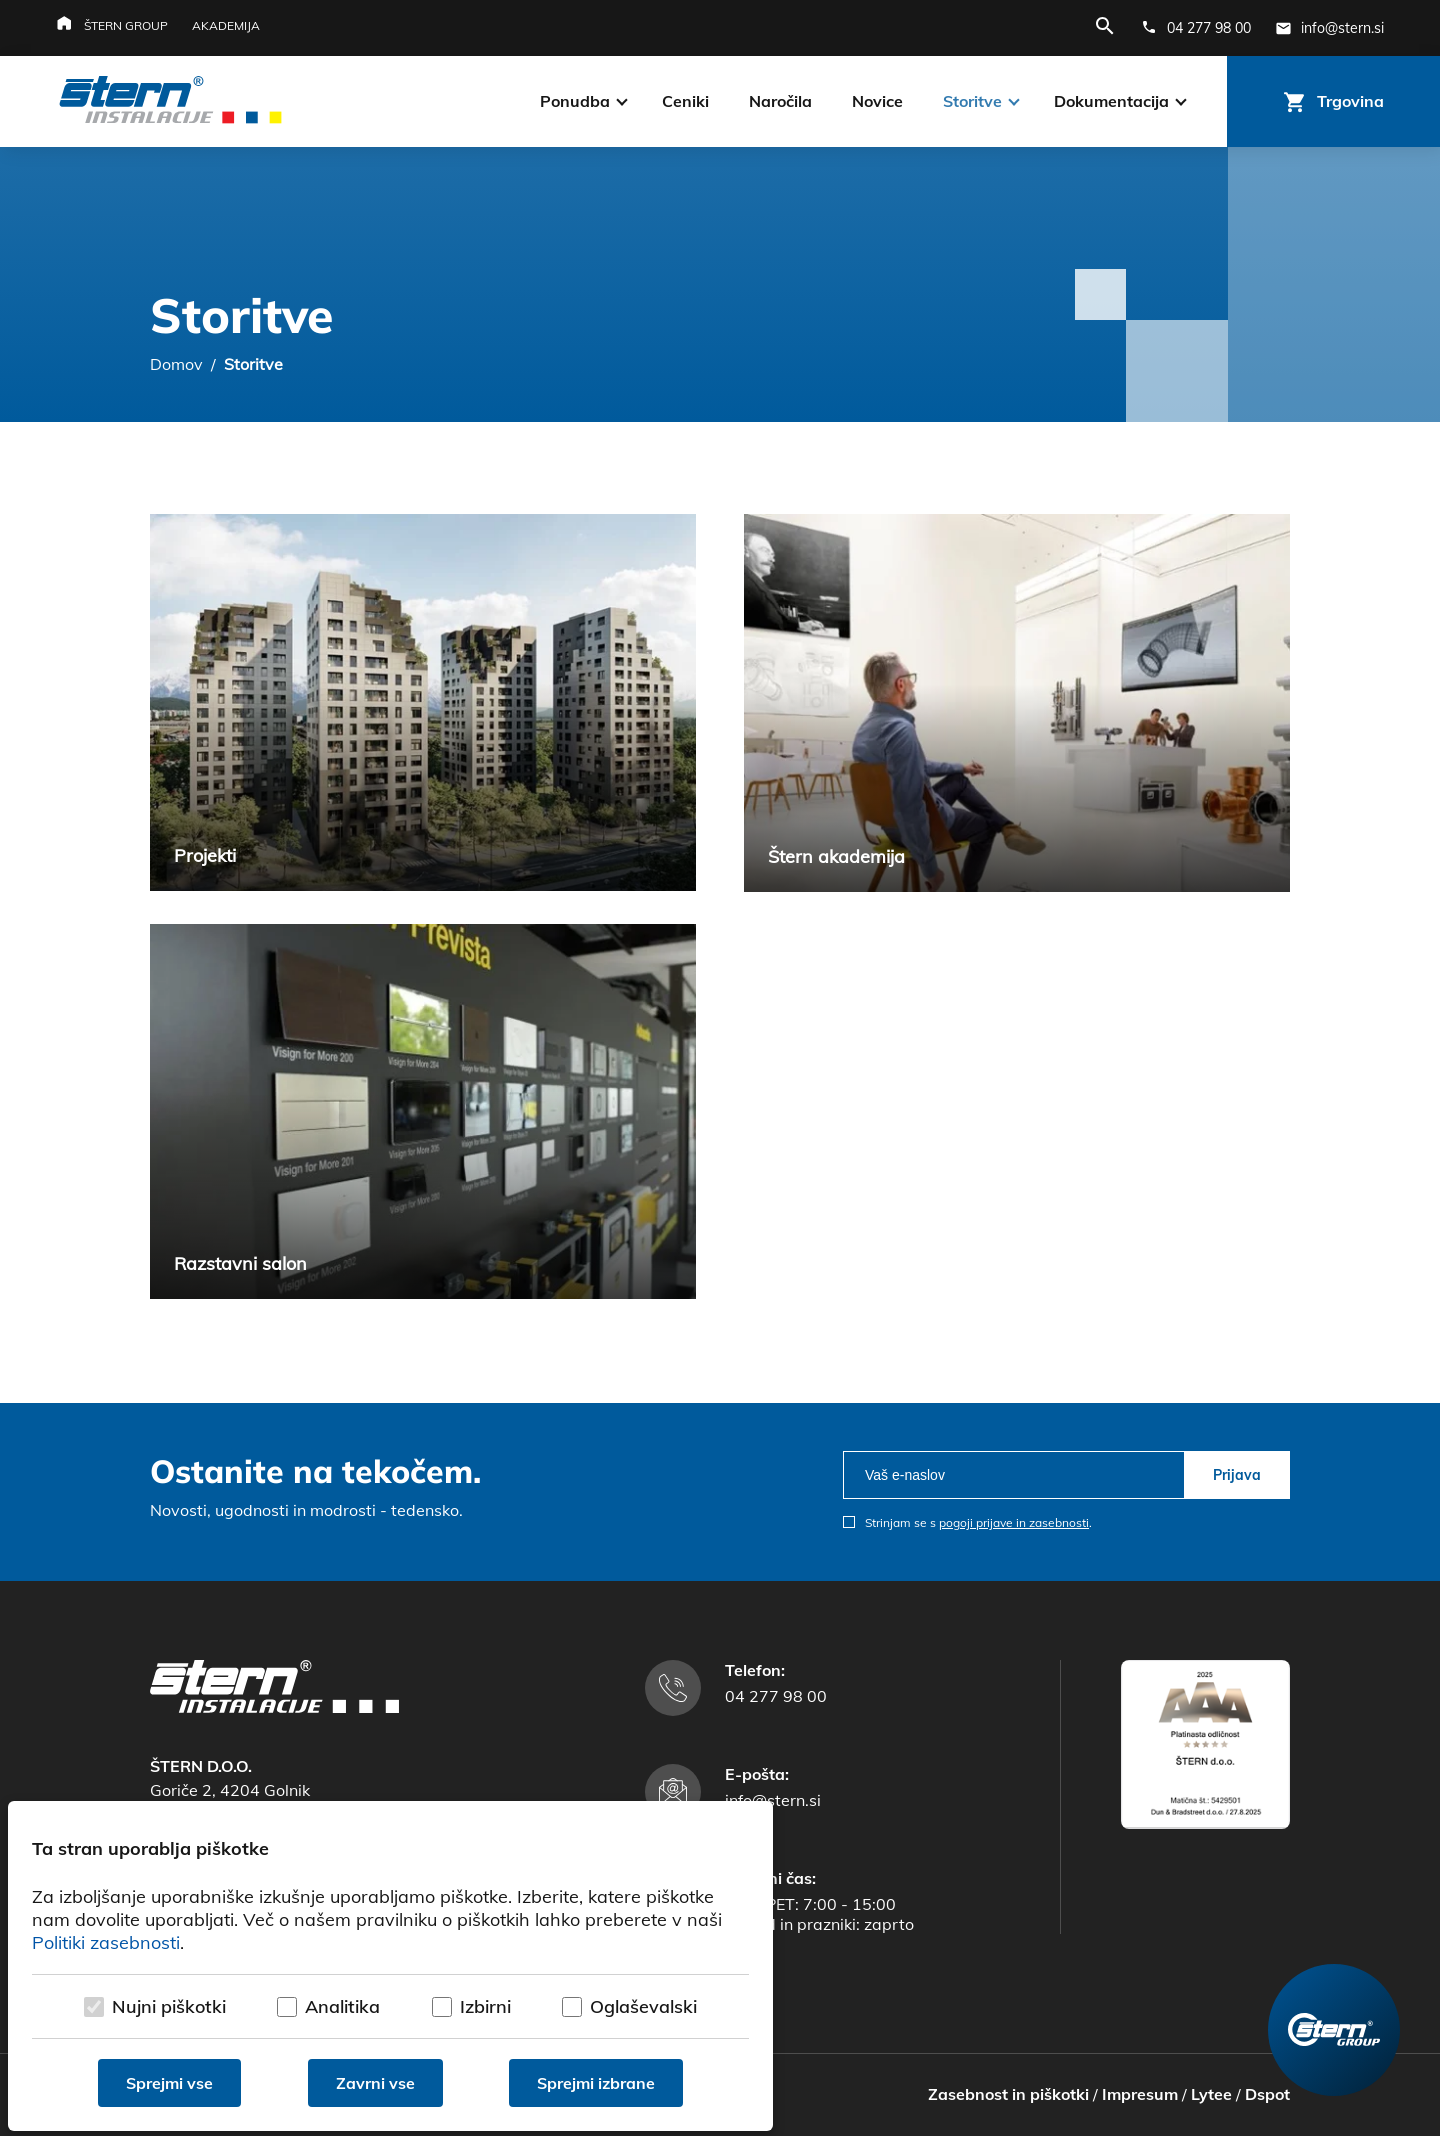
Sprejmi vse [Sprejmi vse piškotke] (169, 2083)
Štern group (126, 25)
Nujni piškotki (169, 2006)
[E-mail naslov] (1329, 28)
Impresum (1140, 2094)
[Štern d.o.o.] (170, 102)
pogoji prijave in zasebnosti (1014, 1522)
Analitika (342, 2006)
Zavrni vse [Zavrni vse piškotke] (375, 2083)
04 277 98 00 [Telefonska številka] (776, 1696)
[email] (1013, 1475)
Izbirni (485, 2006)
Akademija (226, 25)
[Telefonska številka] (1196, 28)
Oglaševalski (643, 2006)
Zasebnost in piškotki (1008, 2094)
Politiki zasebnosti (106, 1942)
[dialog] (390, 1966)
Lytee (1211, 2094)
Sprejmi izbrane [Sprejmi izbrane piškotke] (596, 2083)
